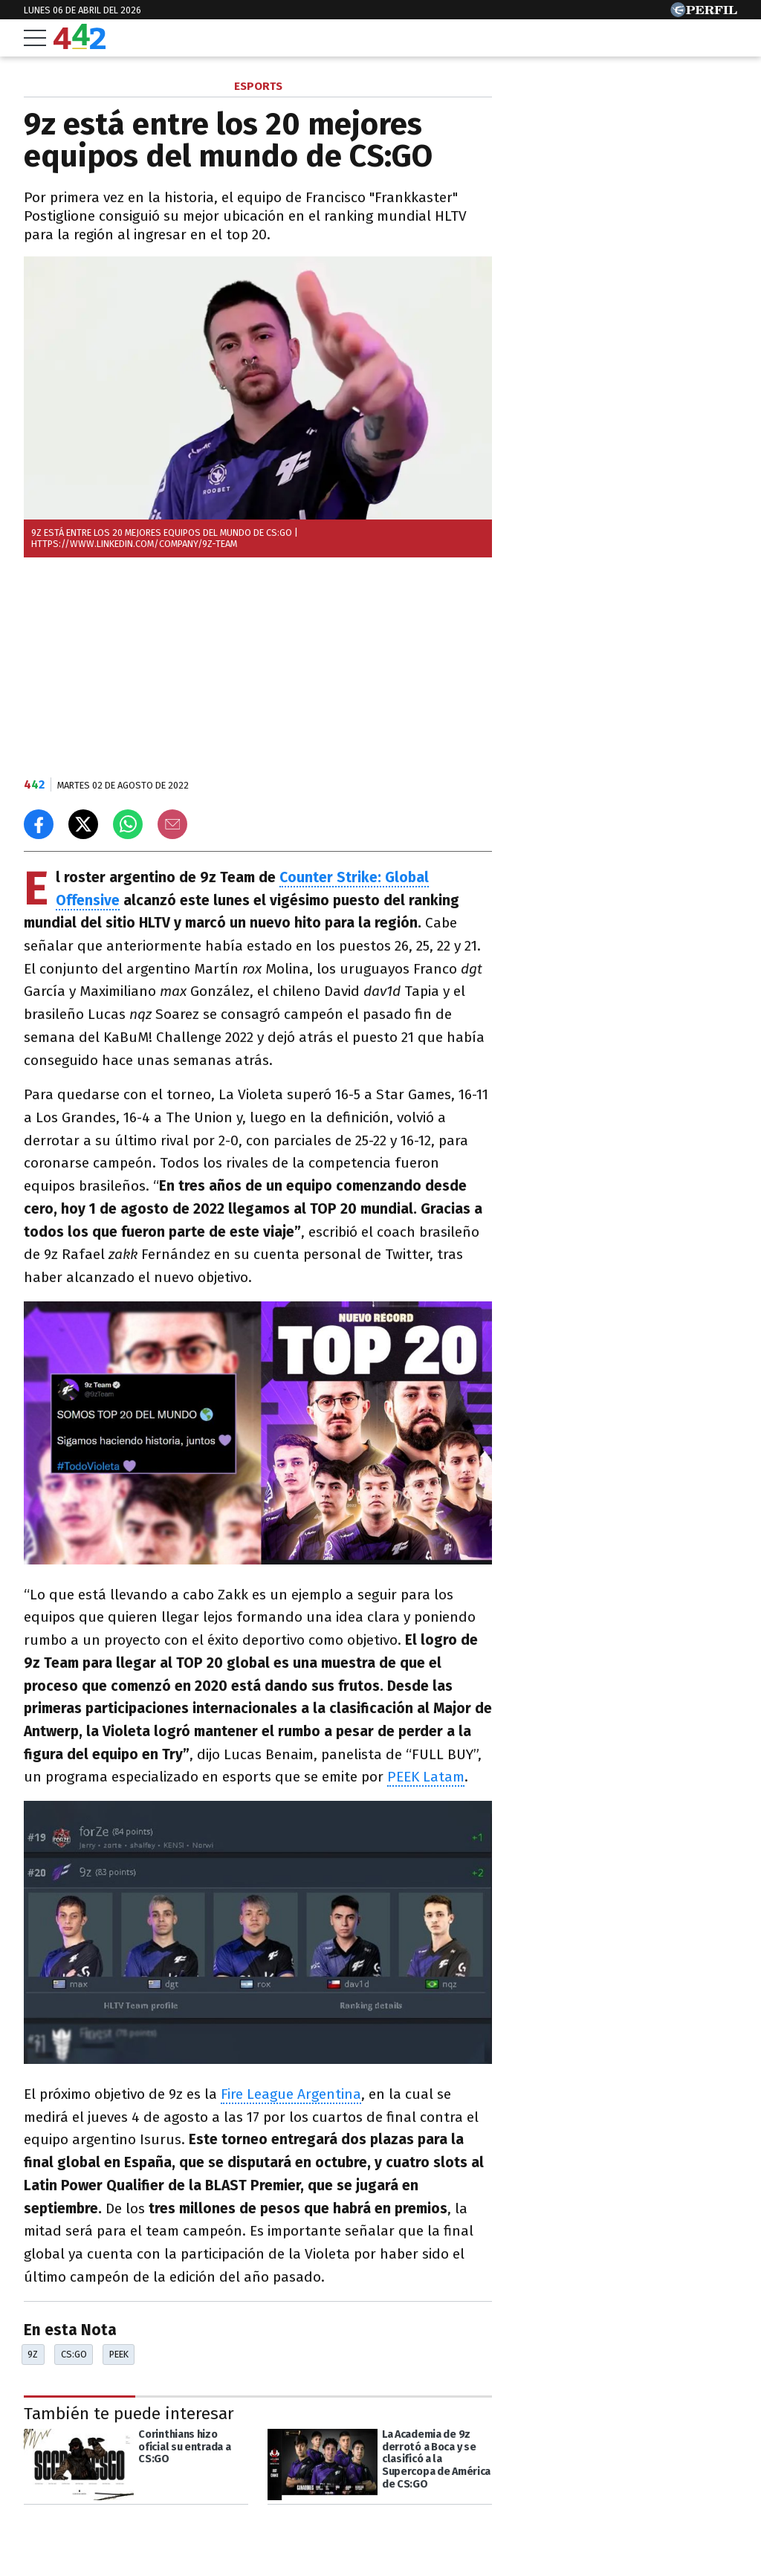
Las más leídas (570, 88)
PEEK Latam (425, 1776)
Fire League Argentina (291, 2094)
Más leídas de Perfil (587, 712)
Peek (119, 2354)
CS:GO (74, 2354)
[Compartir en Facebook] (39, 824)
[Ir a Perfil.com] (703, 13)
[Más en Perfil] (117, 2533)
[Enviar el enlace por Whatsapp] (128, 824)
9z (32, 2354)
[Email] (172, 824)
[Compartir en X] (83, 824)
